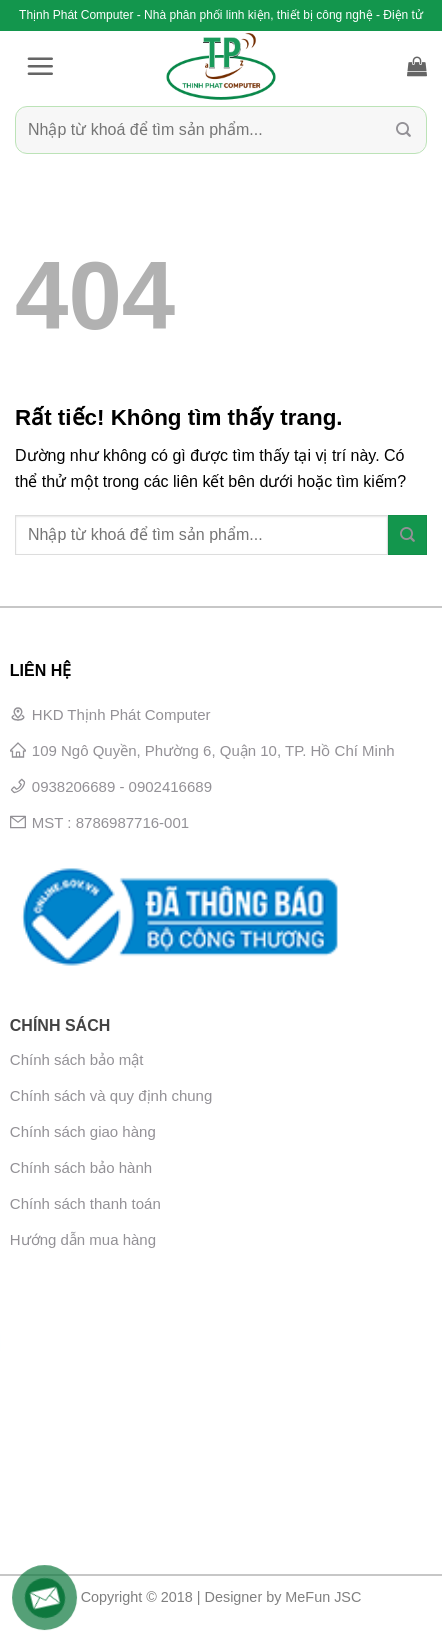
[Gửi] (403, 129)
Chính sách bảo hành (81, 1167)
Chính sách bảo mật (77, 1059)
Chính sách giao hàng (83, 1131)
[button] (40, 66)
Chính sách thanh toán (85, 1203)
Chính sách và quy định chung (111, 1095)
